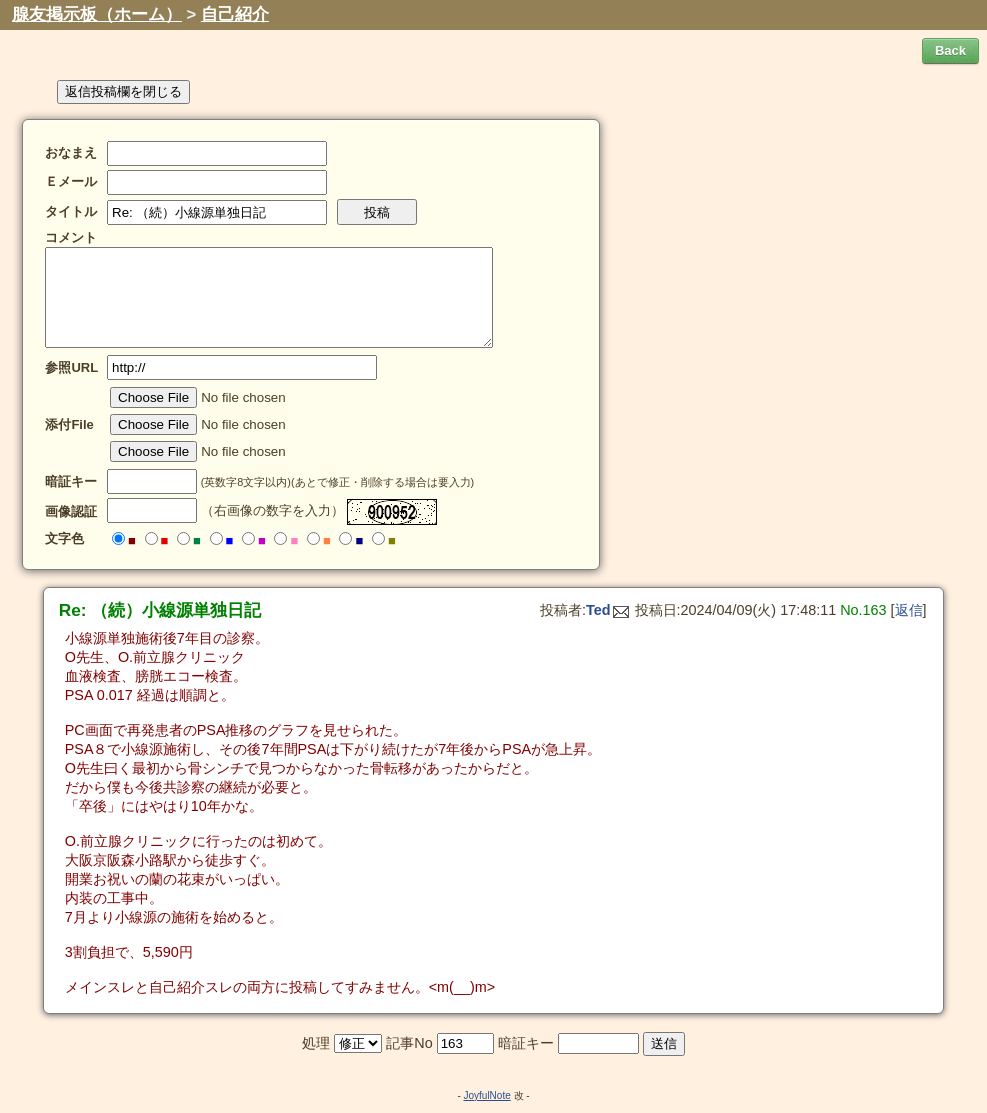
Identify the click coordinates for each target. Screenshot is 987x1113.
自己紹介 (235, 14)
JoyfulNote (486, 1095)
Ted (607, 610)
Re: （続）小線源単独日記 (160, 610)
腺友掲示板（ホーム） (97, 14)
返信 (909, 610)
